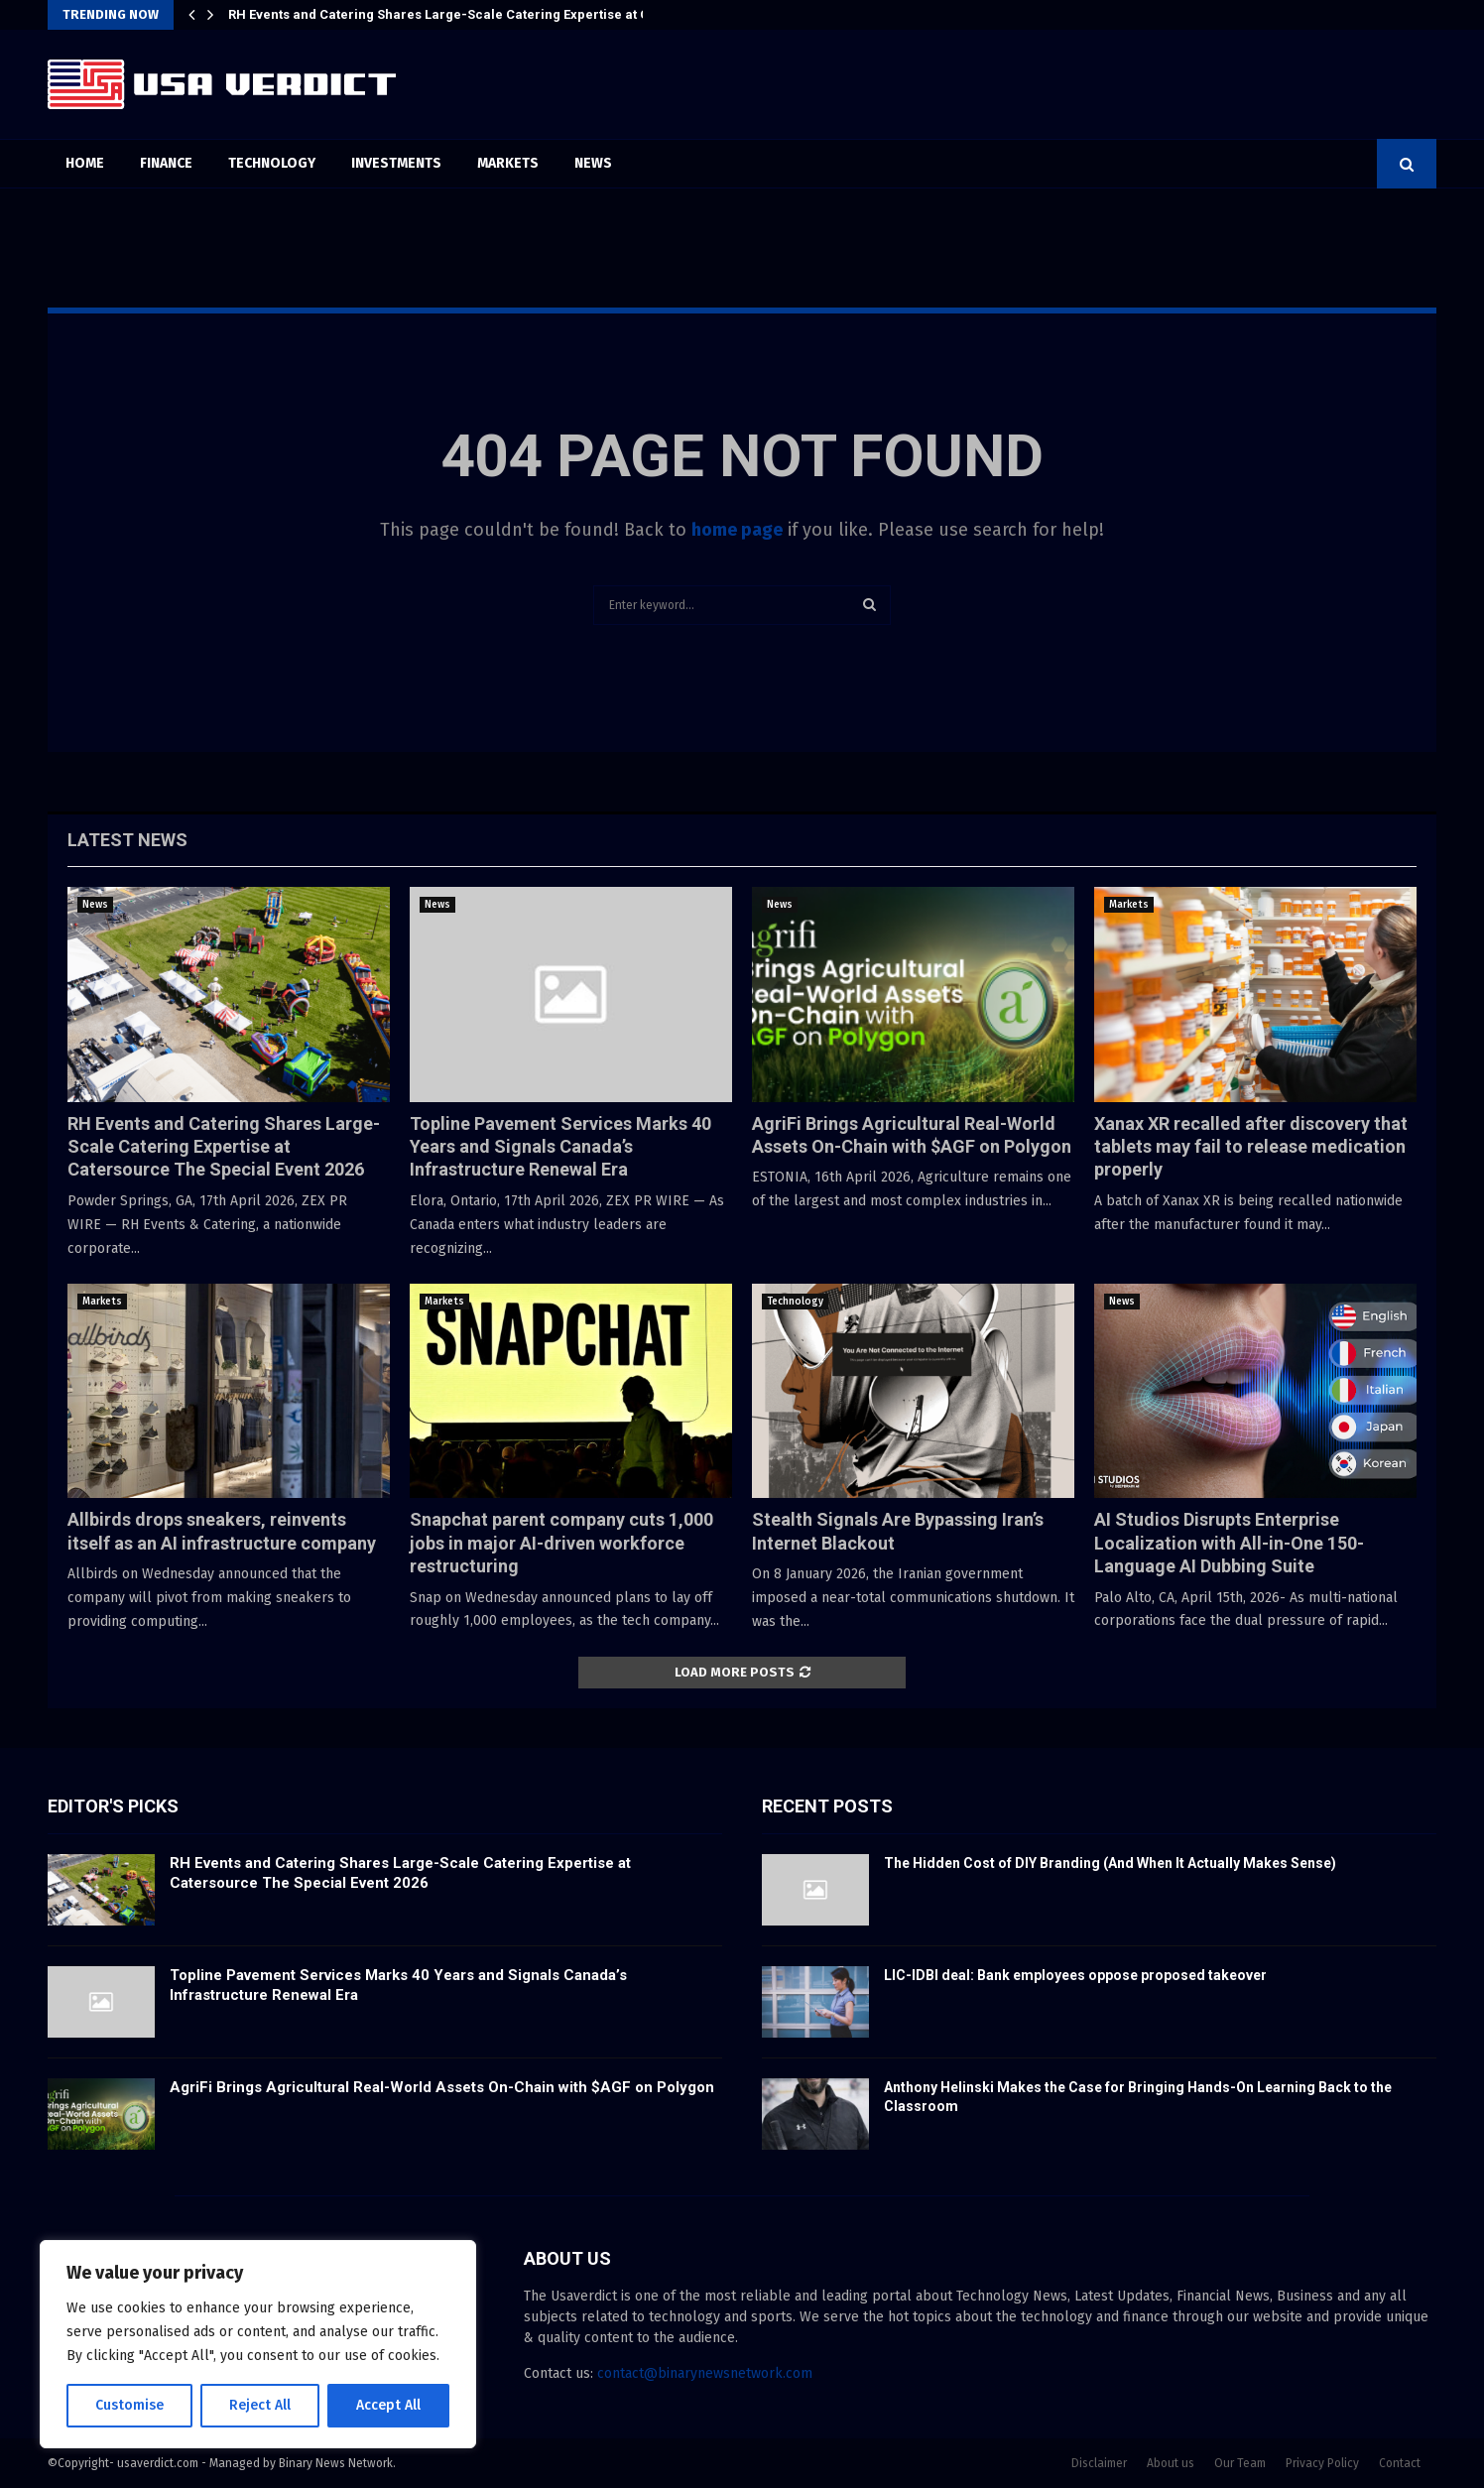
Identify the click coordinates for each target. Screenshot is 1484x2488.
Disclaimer (1099, 2463)
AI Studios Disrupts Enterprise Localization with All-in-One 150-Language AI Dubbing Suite (1229, 1542)
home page (737, 530)
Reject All (260, 2405)
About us (1170, 2463)
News (593, 163)
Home (84, 163)
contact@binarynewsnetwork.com (704, 2373)
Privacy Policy (1322, 2463)
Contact (1400, 2463)
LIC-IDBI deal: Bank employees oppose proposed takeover (1075, 1975)
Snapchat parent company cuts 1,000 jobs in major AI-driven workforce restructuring (561, 1542)
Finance (166, 163)
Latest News (127, 839)
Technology (271, 163)
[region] (258, 2344)
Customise (129, 2405)
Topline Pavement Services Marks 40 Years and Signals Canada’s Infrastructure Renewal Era (560, 1147)
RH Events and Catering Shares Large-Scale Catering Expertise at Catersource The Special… (517, 14)
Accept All (388, 2405)
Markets (508, 163)
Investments (396, 163)
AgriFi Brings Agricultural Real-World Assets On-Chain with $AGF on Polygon (442, 2087)
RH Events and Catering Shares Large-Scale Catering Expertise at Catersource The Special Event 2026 (223, 1147)
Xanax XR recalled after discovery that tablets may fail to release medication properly (1251, 1147)
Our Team (1240, 2463)
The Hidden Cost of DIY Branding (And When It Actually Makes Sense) (1110, 1863)
